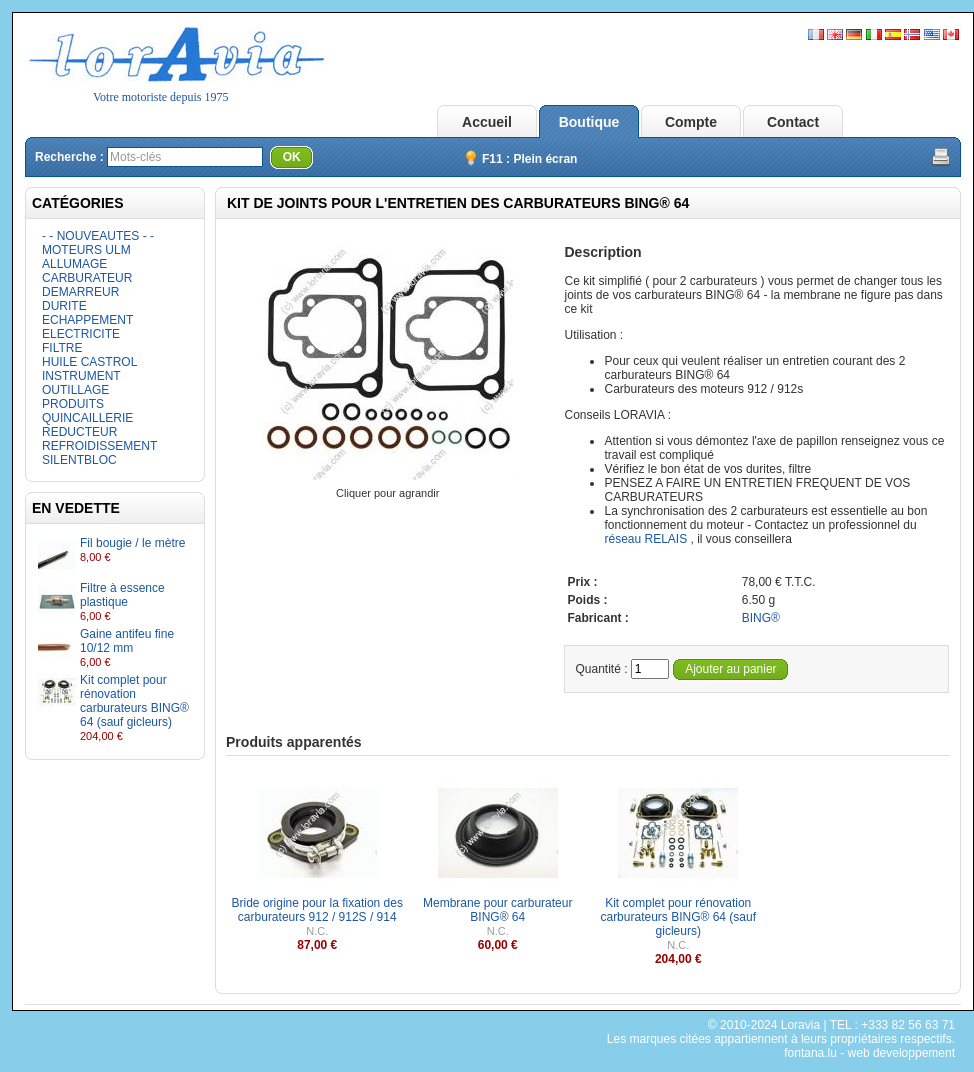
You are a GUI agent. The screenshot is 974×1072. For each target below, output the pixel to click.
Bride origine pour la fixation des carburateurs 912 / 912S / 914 (317, 910)
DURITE (64, 306)
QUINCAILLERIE (87, 418)
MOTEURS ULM (86, 250)
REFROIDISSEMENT (99, 446)
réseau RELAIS (645, 539)
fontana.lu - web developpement (869, 1053)
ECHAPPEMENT (87, 320)
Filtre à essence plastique (122, 595)
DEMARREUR (80, 292)
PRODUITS (73, 404)
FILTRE (62, 348)
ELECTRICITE (81, 334)
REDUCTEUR (79, 432)
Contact (793, 122)
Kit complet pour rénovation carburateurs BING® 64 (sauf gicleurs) (134, 701)
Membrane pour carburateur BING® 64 (497, 910)
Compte (691, 122)
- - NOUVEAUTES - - (98, 236)
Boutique (589, 122)
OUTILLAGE (75, 390)
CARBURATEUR (87, 278)
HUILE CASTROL (89, 362)
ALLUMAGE (74, 264)
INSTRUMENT (81, 376)
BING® (761, 618)
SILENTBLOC (79, 460)
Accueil (487, 122)
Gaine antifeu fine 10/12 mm (127, 641)
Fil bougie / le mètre (132, 543)
